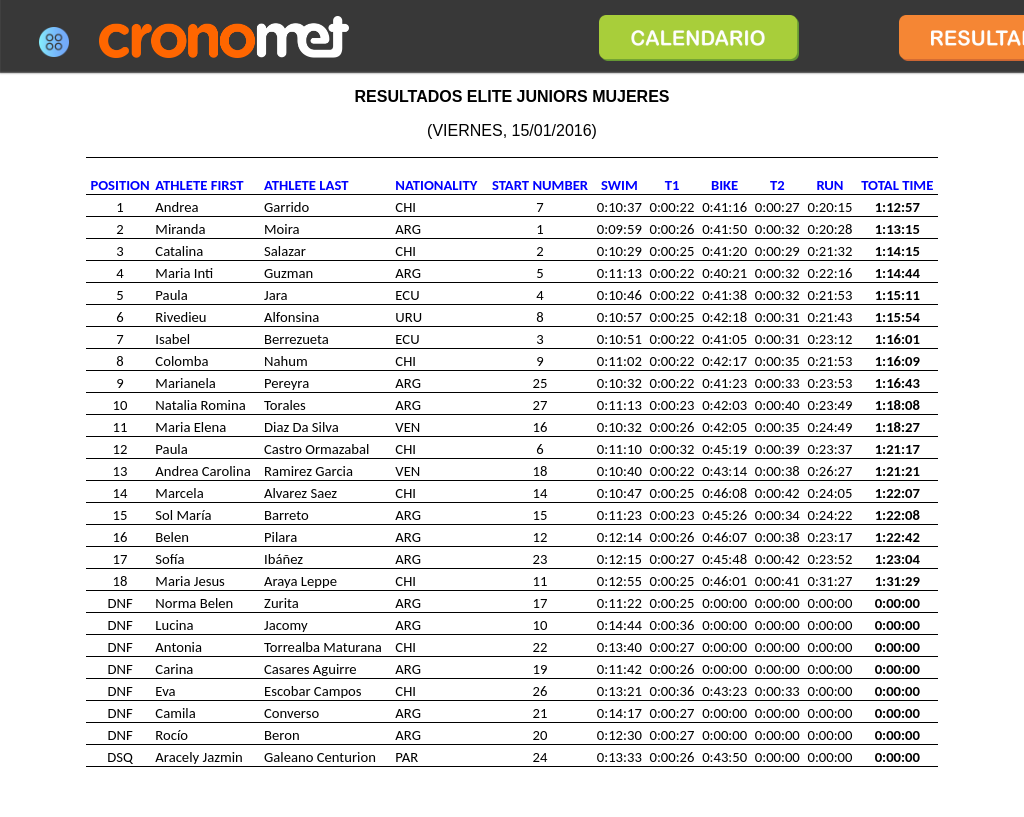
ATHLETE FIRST (199, 185)
